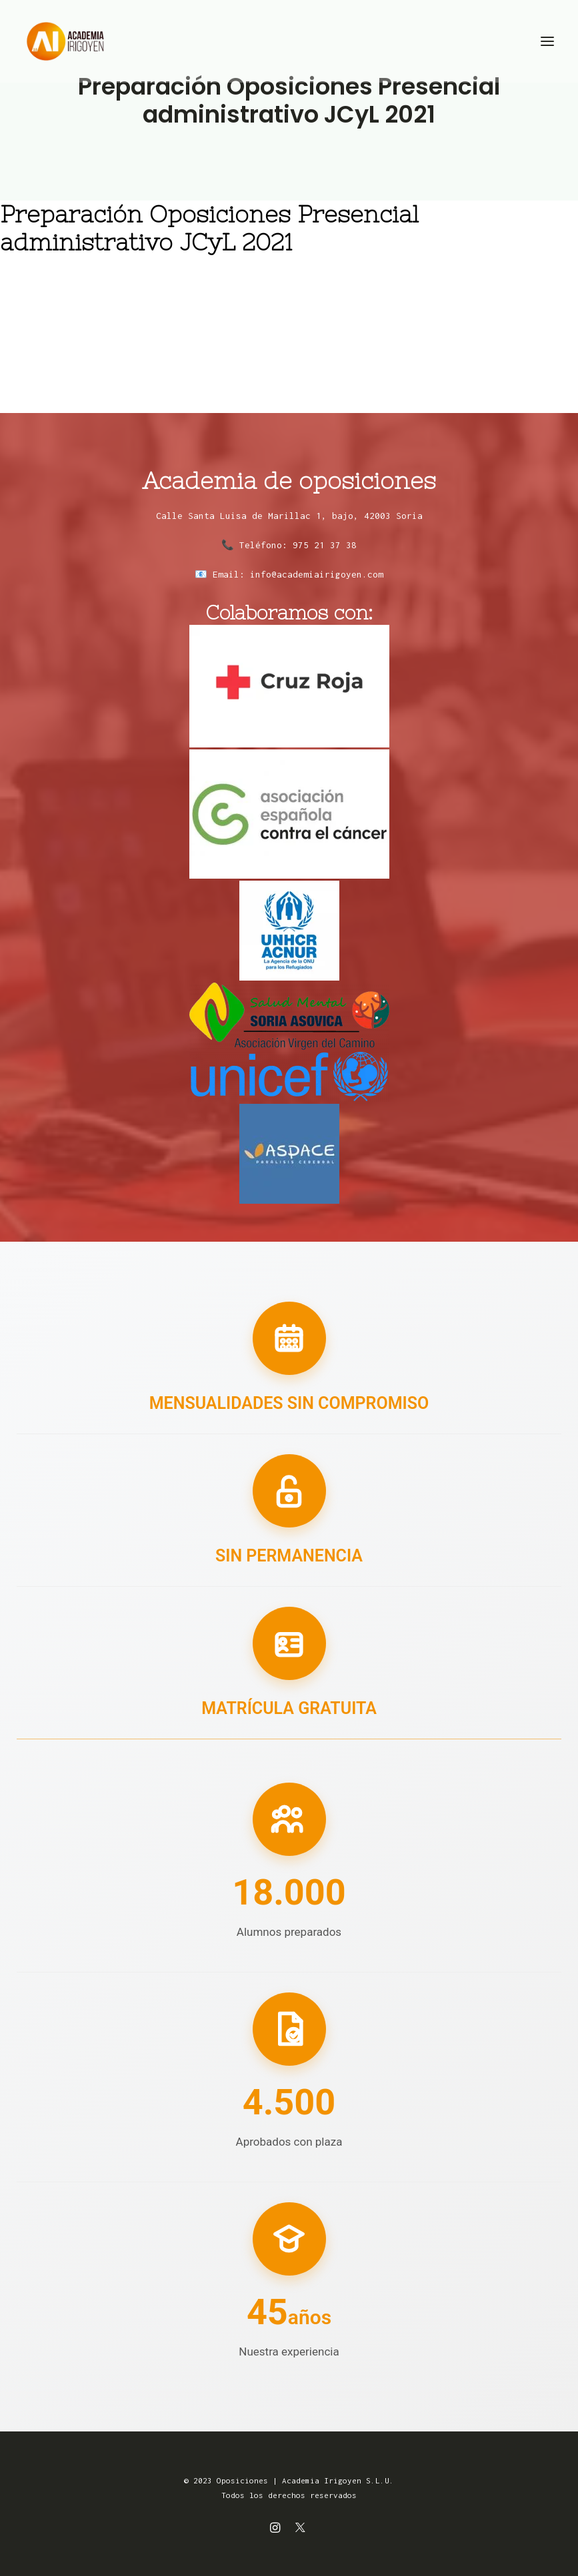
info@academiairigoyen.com (316, 574)
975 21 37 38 (325, 545)
